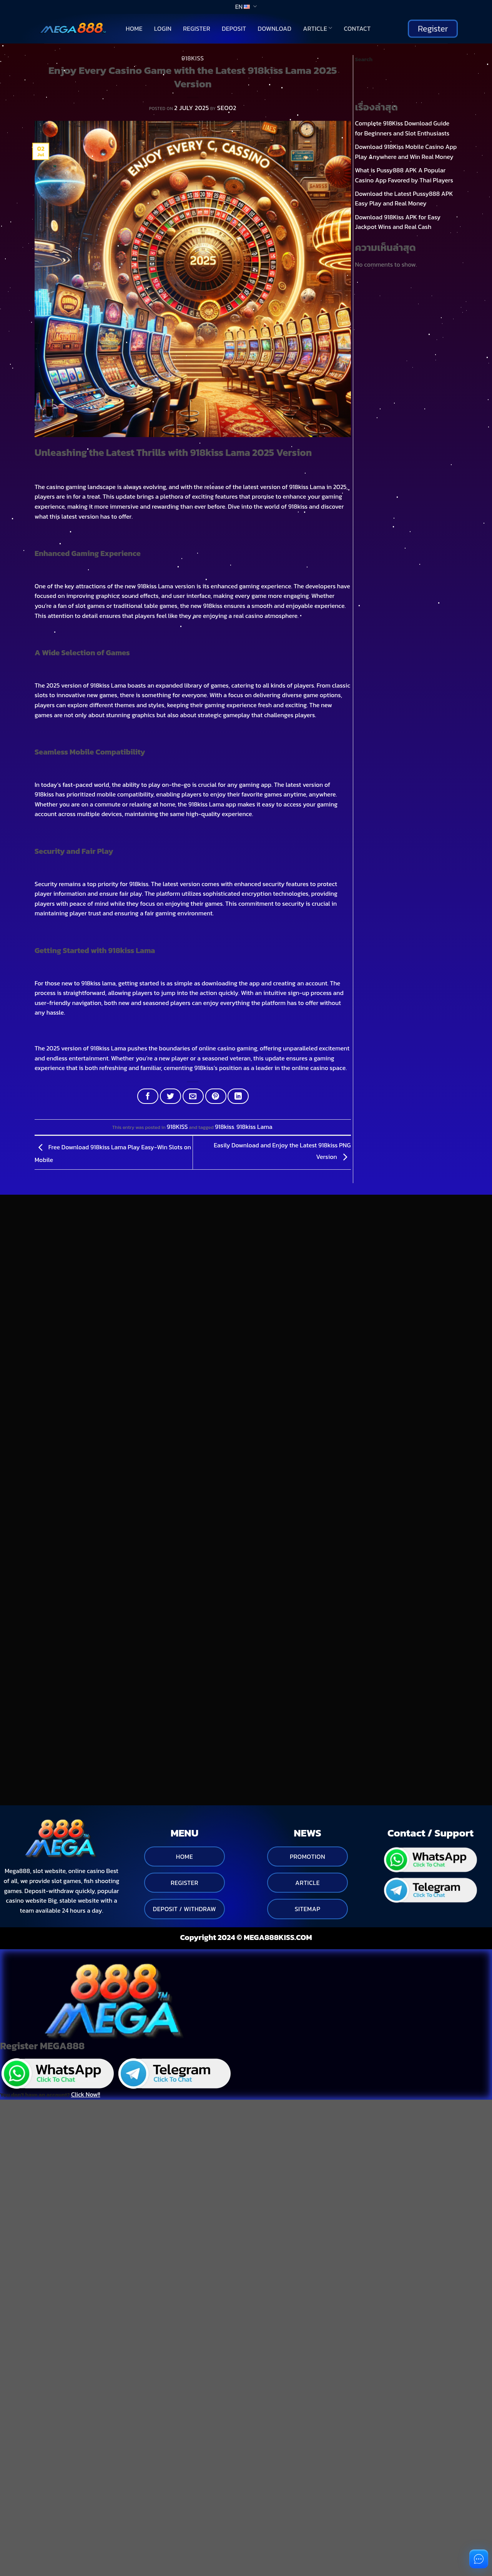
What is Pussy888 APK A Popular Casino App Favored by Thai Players (404, 175)
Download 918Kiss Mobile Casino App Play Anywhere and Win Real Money (406, 151)
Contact (357, 28)
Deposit (234, 28)
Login (162, 28)
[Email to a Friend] (193, 1096)
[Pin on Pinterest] (215, 1096)
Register (196, 28)
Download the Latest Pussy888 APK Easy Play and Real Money (404, 198)
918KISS (192, 58)
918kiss (224, 1126)
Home (134, 28)
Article (317, 28)
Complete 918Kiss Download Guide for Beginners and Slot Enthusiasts (402, 128)
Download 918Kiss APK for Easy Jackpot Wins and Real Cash (398, 222)
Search (364, 59)
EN (246, 6)
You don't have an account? (50, 2008)
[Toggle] (33, 1407)
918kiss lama (98, 983)
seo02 (226, 107)
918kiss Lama (254, 1126)
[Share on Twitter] (170, 1096)
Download (274, 28)
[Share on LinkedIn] (238, 1096)
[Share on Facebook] (147, 1096)
